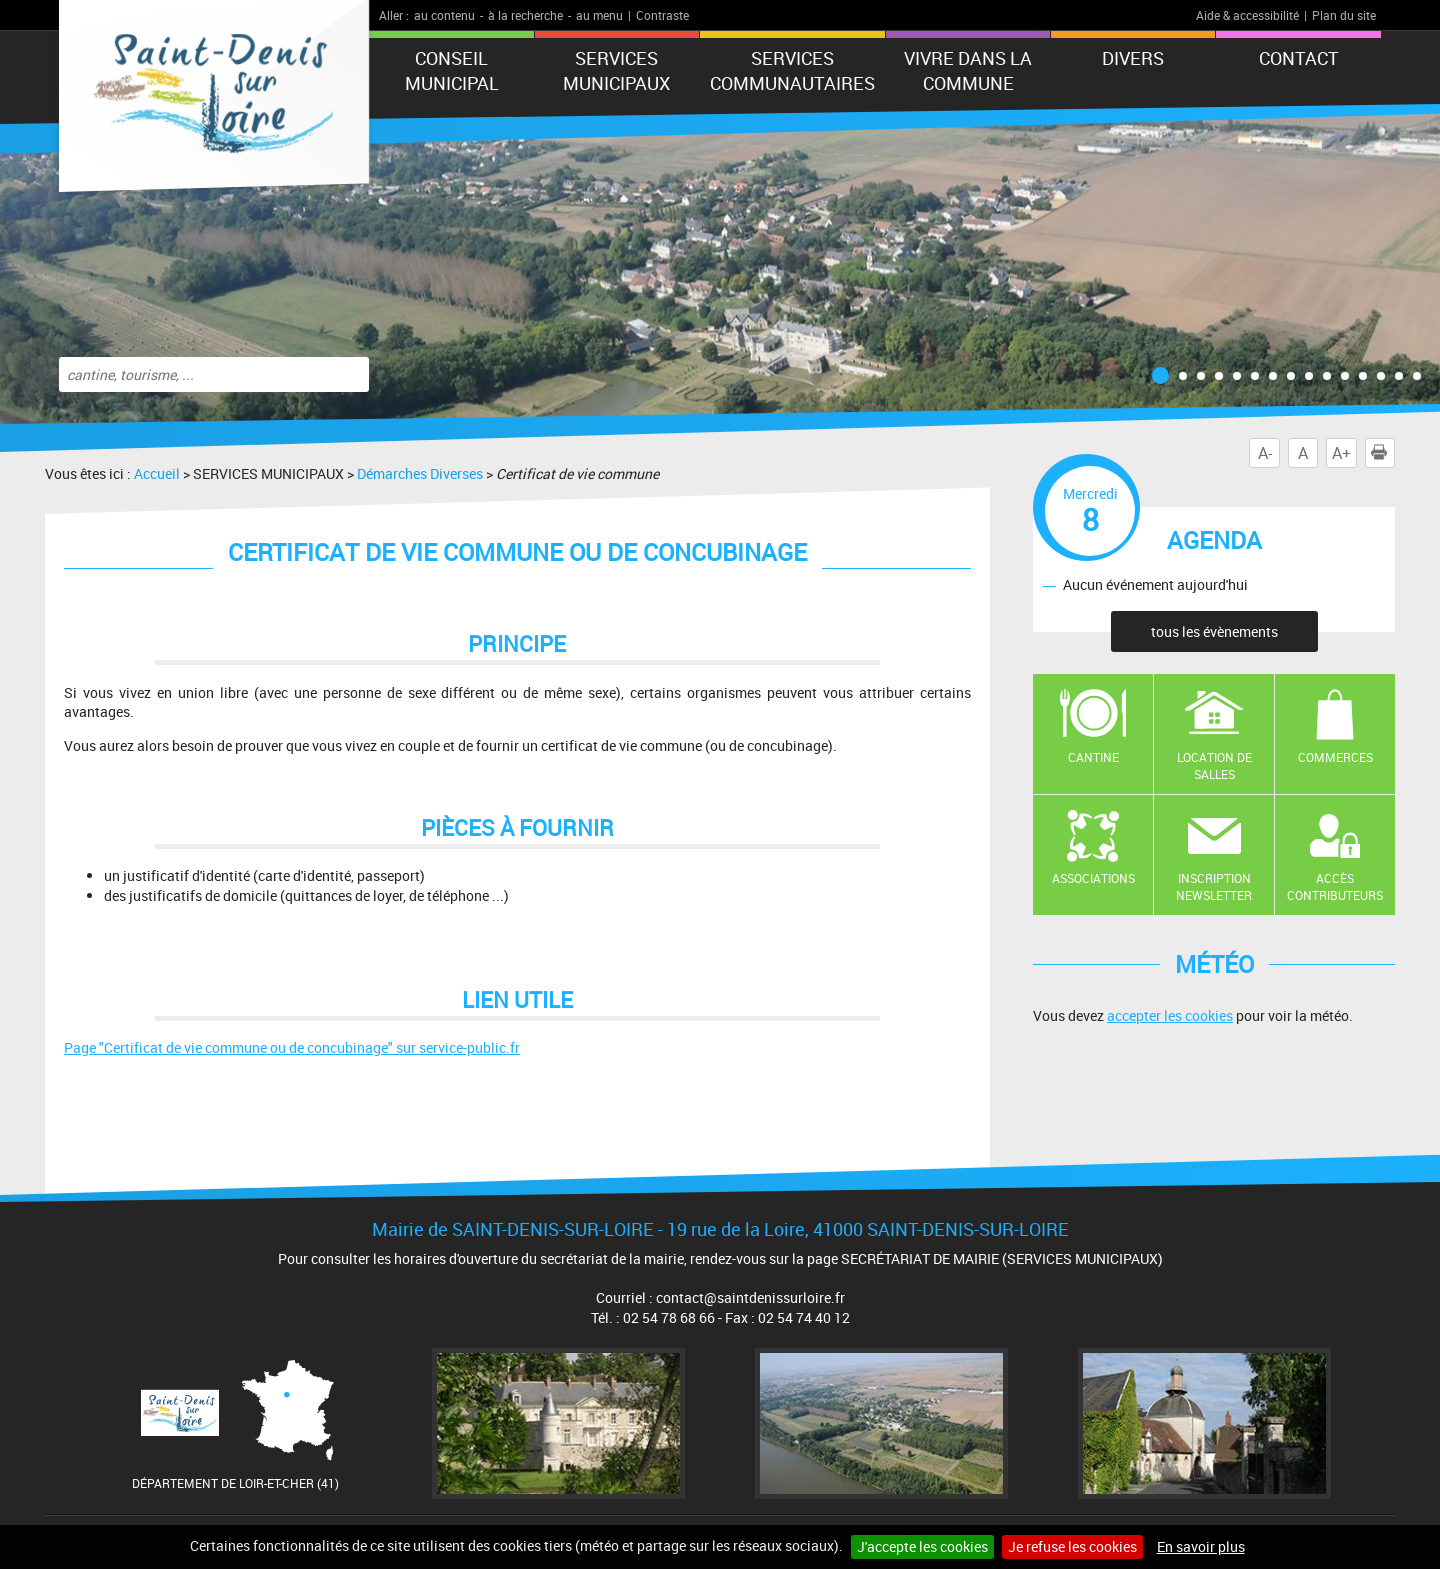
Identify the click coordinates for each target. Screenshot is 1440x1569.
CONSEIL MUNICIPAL (452, 70)
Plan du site (1344, 15)
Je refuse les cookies (1072, 1546)
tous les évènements (1214, 631)
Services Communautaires (792, 70)
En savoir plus (1201, 1546)
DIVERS (1133, 58)
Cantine (1093, 757)
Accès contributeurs (1335, 886)
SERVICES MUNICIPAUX (616, 70)
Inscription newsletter (1214, 886)
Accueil (157, 473)
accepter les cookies (1170, 1015)
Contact (1299, 58)
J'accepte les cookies (922, 1546)
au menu (599, 15)
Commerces (1335, 757)
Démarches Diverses (420, 473)
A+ (1341, 453)
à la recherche (525, 15)
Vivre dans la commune (968, 70)
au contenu (444, 15)
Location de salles (1214, 765)
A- (1265, 453)
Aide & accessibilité (1247, 15)
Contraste (662, 15)
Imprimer (1383, 453)
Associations (1093, 878)
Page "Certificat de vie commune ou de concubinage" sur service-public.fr (292, 1047)
